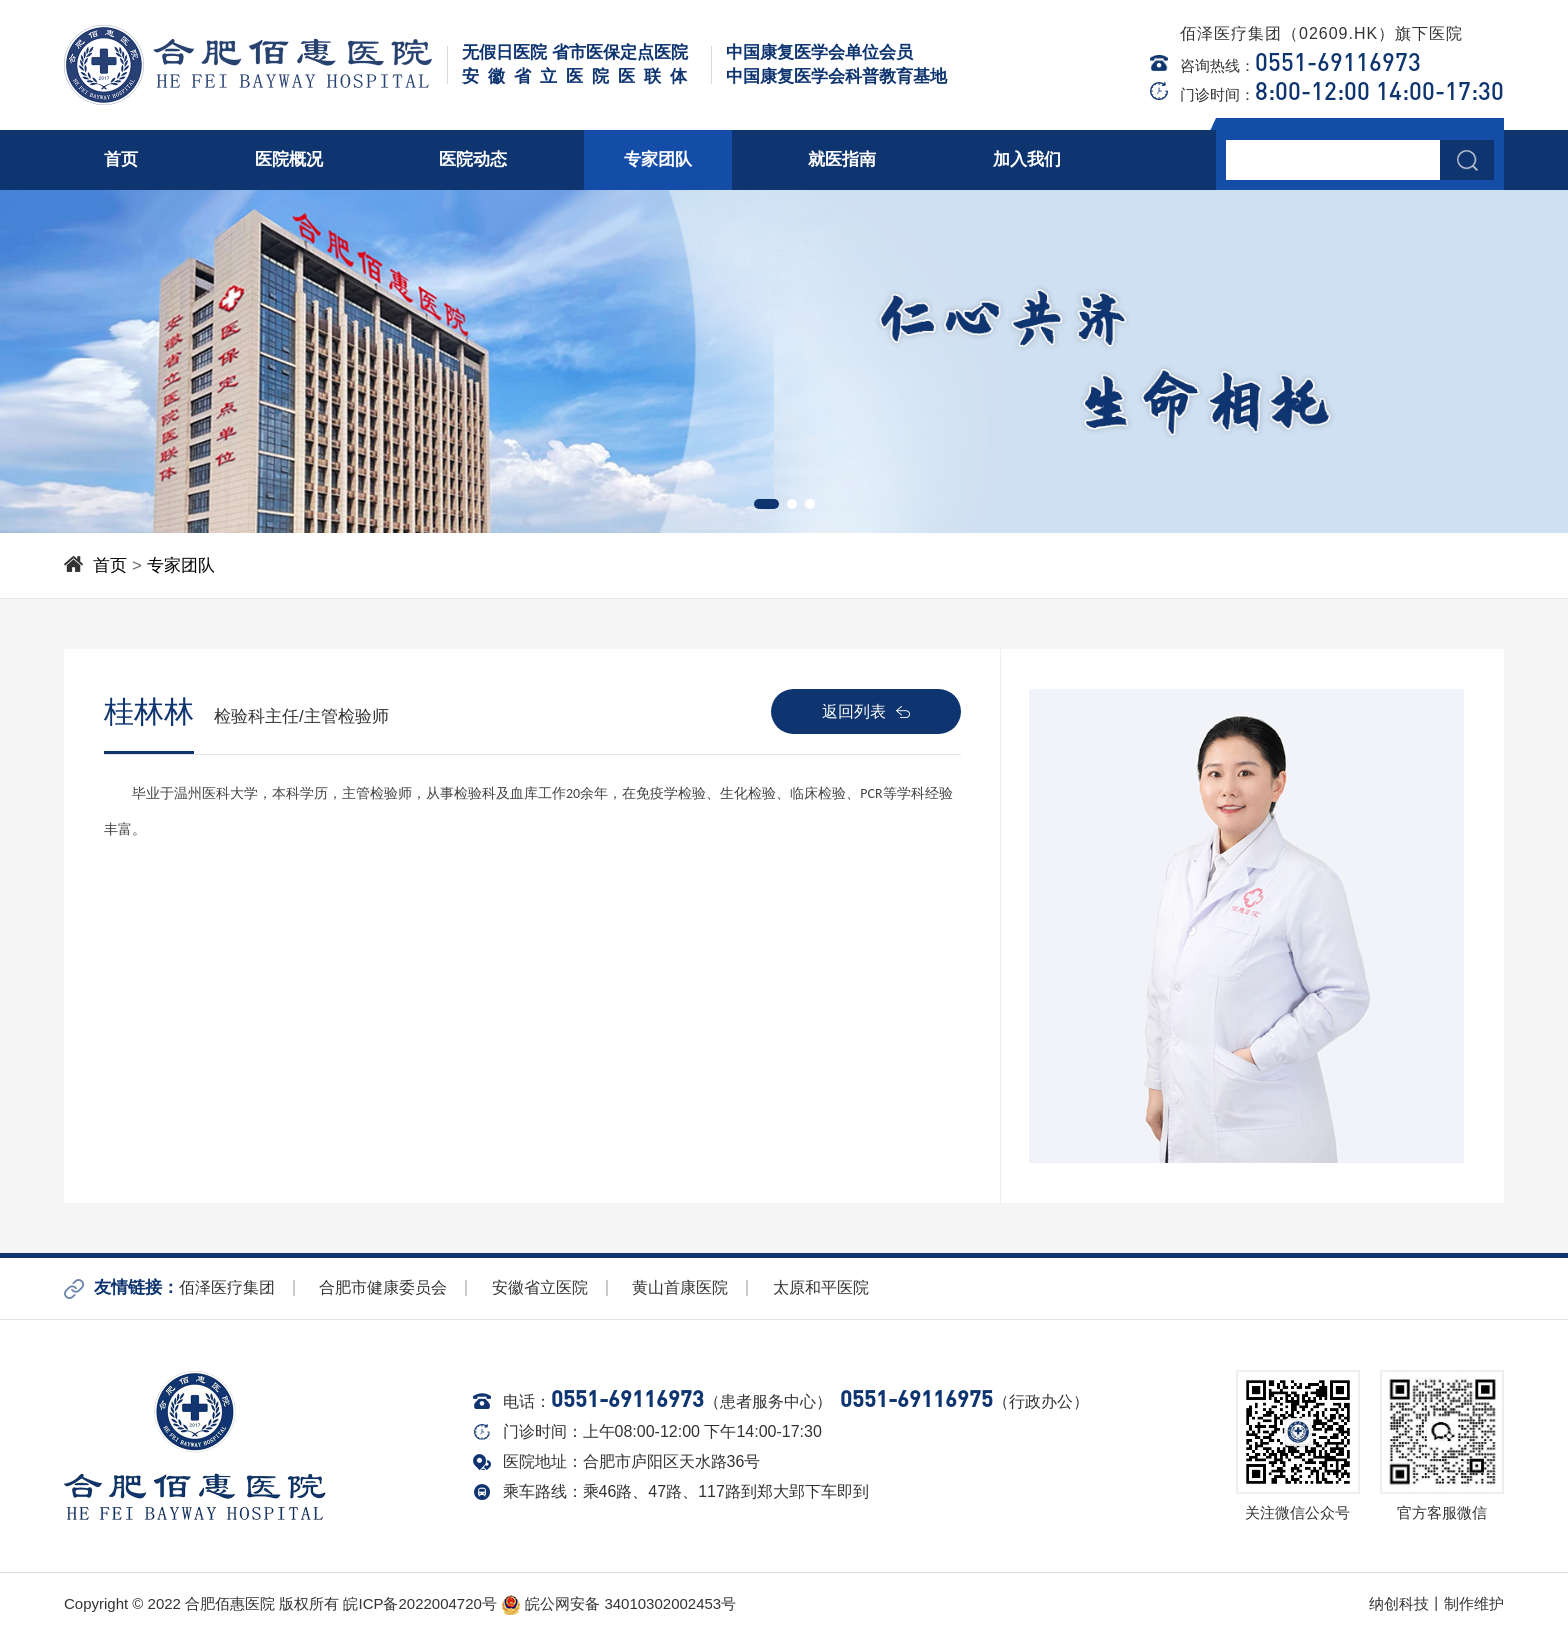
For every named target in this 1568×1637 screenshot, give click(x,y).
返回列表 (866, 711)
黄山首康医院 (680, 1287)
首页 (121, 159)
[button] (766, 504)
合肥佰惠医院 (230, 1603)
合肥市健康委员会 (383, 1287)
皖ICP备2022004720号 (419, 1603)
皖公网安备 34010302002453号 (618, 1603)
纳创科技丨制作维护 (1436, 1603)
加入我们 (1027, 159)
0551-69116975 (916, 1398)
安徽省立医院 (540, 1287)
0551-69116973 (1338, 61)
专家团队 (658, 159)
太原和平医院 (821, 1287)
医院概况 (289, 159)
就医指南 (842, 159)
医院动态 (473, 159)
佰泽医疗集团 (227, 1287)
